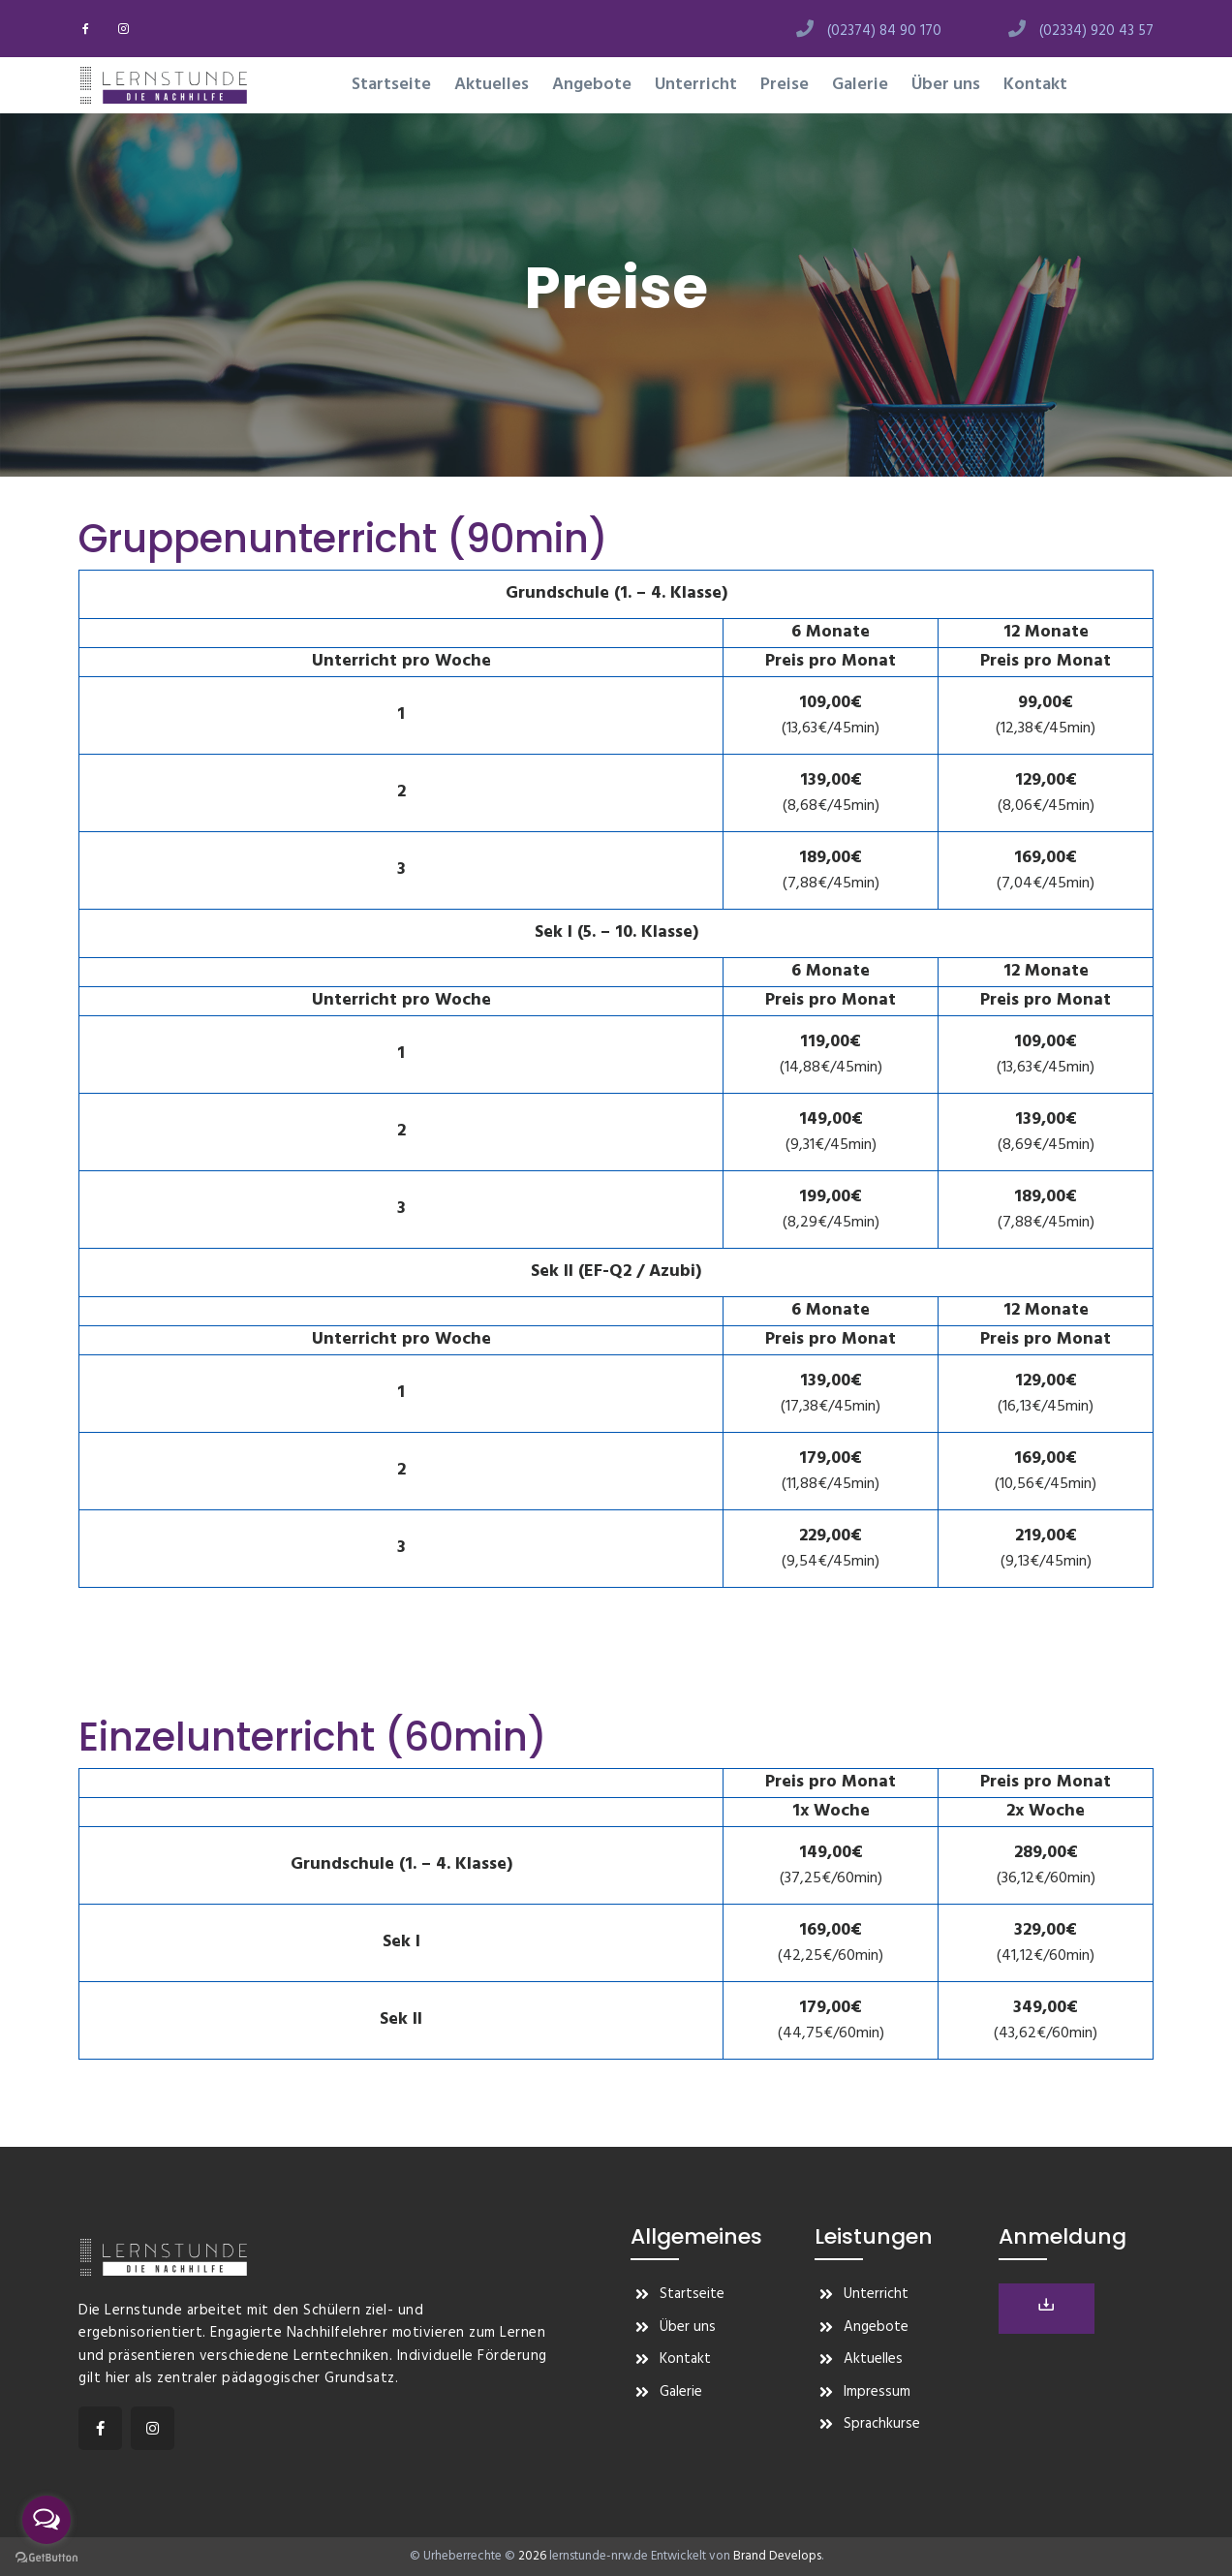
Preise (784, 85)
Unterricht (696, 85)
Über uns (945, 85)
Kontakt (1035, 85)
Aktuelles (491, 85)
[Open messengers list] (46, 2520)
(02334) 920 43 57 (1096, 31)
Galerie (860, 85)
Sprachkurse (882, 2424)
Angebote (591, 85)
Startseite (391, 85)
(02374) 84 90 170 (884, 31)
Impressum (877, 2392)
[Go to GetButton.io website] (46, 2556)
